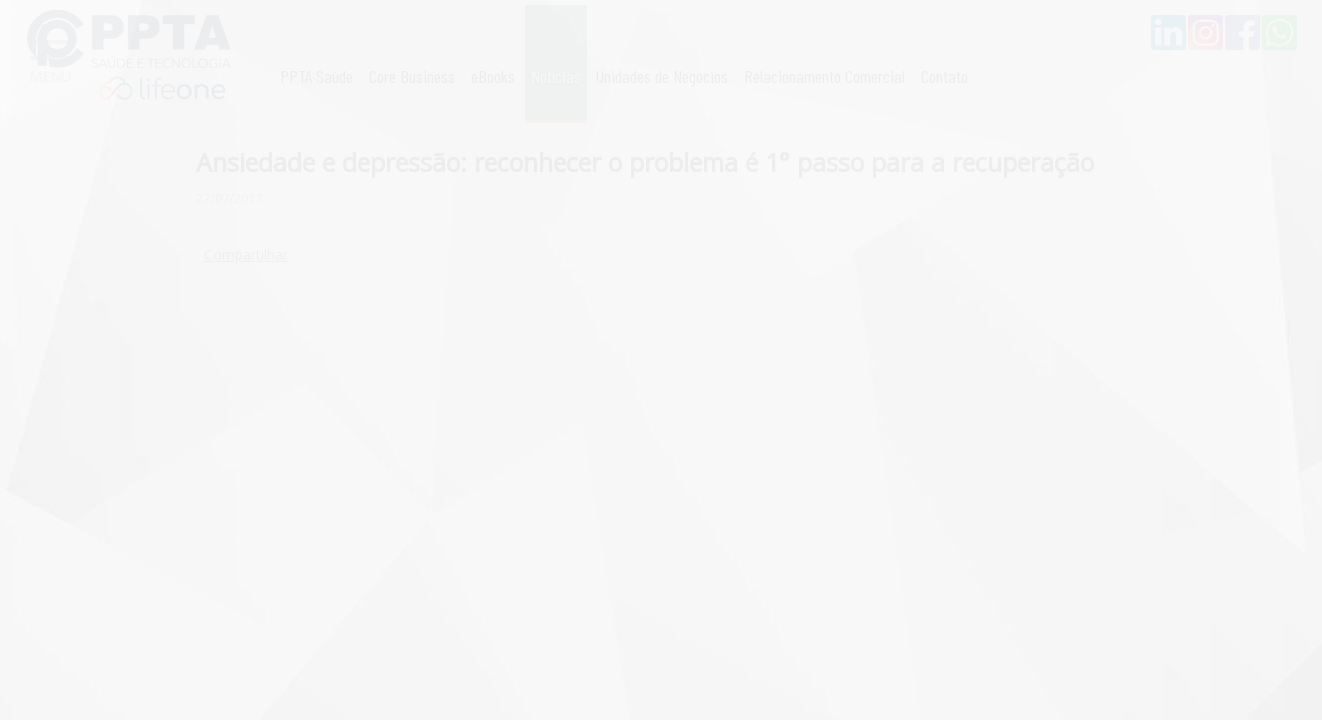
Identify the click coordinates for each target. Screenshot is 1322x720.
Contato (944, 76)
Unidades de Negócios (662, 76)
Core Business (412, 76)
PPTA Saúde (316, 76)
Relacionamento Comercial (824, 76)
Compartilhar (246, 254)
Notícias (556, 76)
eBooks (493, 76)
